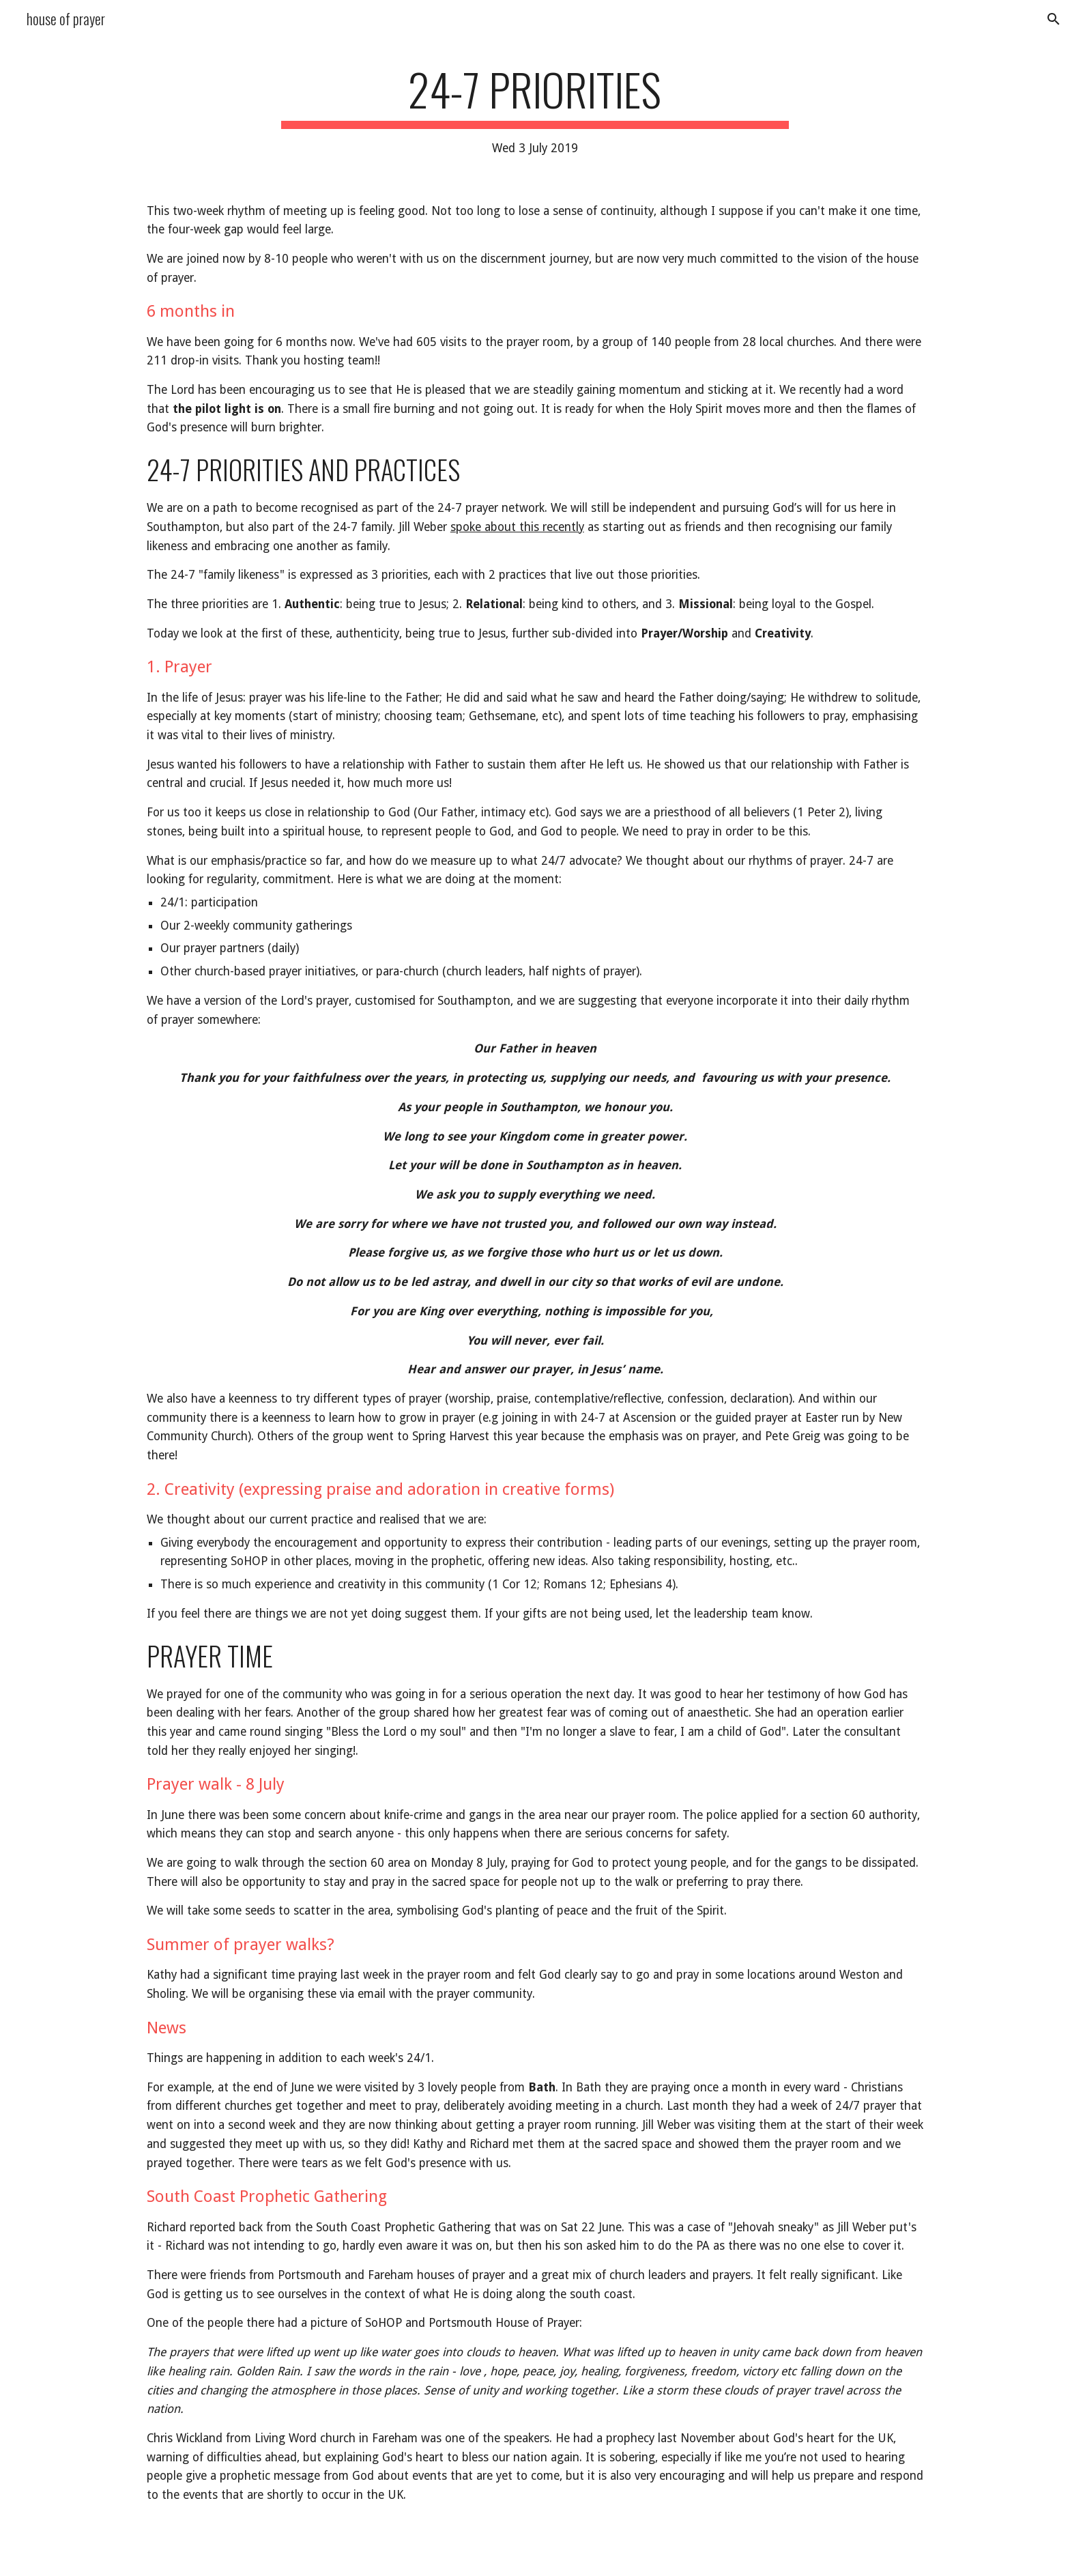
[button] (1053, 19)
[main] (535, 110)
